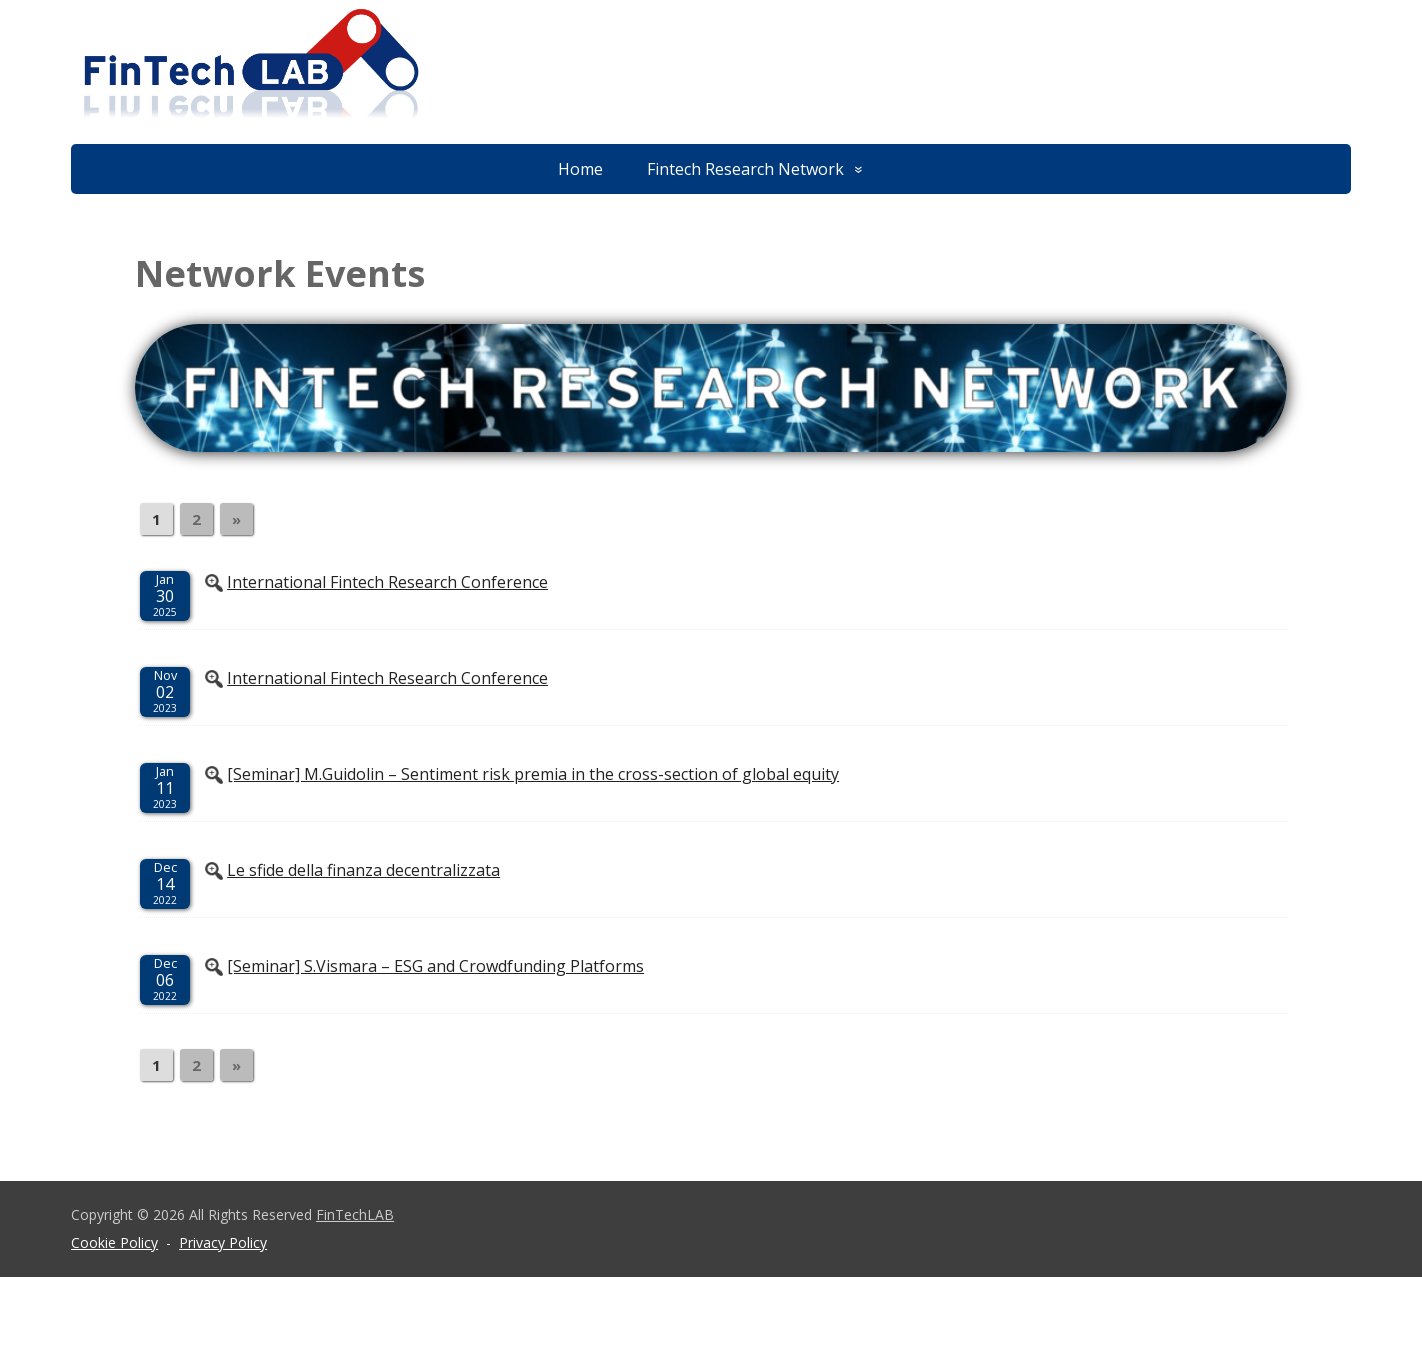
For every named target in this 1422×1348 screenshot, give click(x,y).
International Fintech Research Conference (387, 582)
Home (580, 169)
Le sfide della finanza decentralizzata (363, 870)
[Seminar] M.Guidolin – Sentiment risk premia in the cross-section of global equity (533, 774)
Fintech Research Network (745, 169)
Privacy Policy (223, 1242)
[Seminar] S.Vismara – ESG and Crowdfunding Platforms (435, 966)
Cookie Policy (114, 1242)
